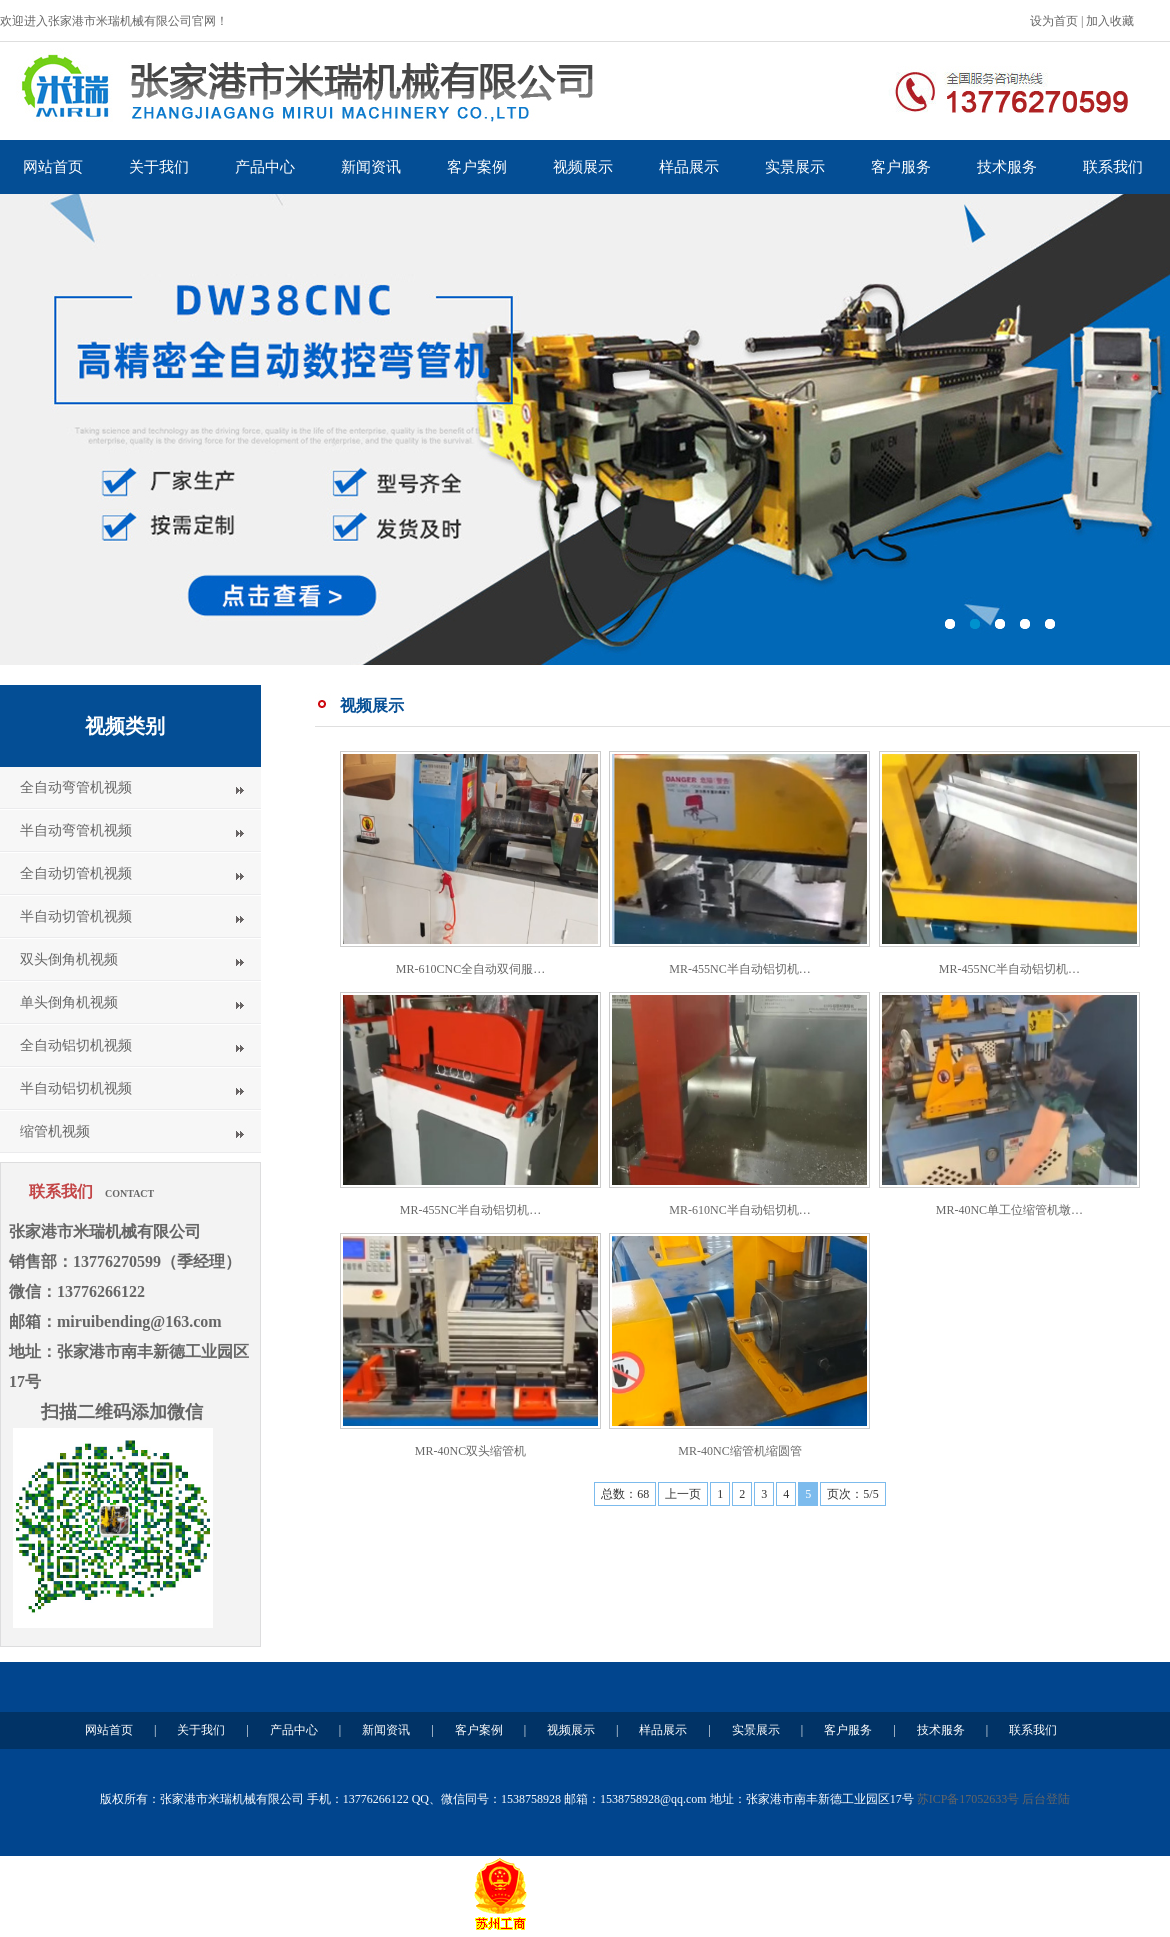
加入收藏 (1110, 21)
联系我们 (1113, 167)
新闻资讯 (371, 167)
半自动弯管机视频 (76, 830)
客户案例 (477, 167)
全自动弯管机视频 (76, 787)
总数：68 (625, 1494)
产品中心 (265, 167)
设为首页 (1054, 21)
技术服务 (1007, 167)
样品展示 (689, 167)
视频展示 (583, 167)
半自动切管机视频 (76, 916)
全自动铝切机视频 (76, 1045)
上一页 (683, 1494)
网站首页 (53, 167)
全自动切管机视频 (76, 873)
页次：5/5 (852, 1494)
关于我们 (159, 167)
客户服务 (901, 167)
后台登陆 (1046, 1799)
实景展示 (795, 167)
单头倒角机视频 (69, 1002)
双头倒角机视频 (69, 959)
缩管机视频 (55, 1131)
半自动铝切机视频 (76, 1088)
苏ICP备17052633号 (968, 1799)
